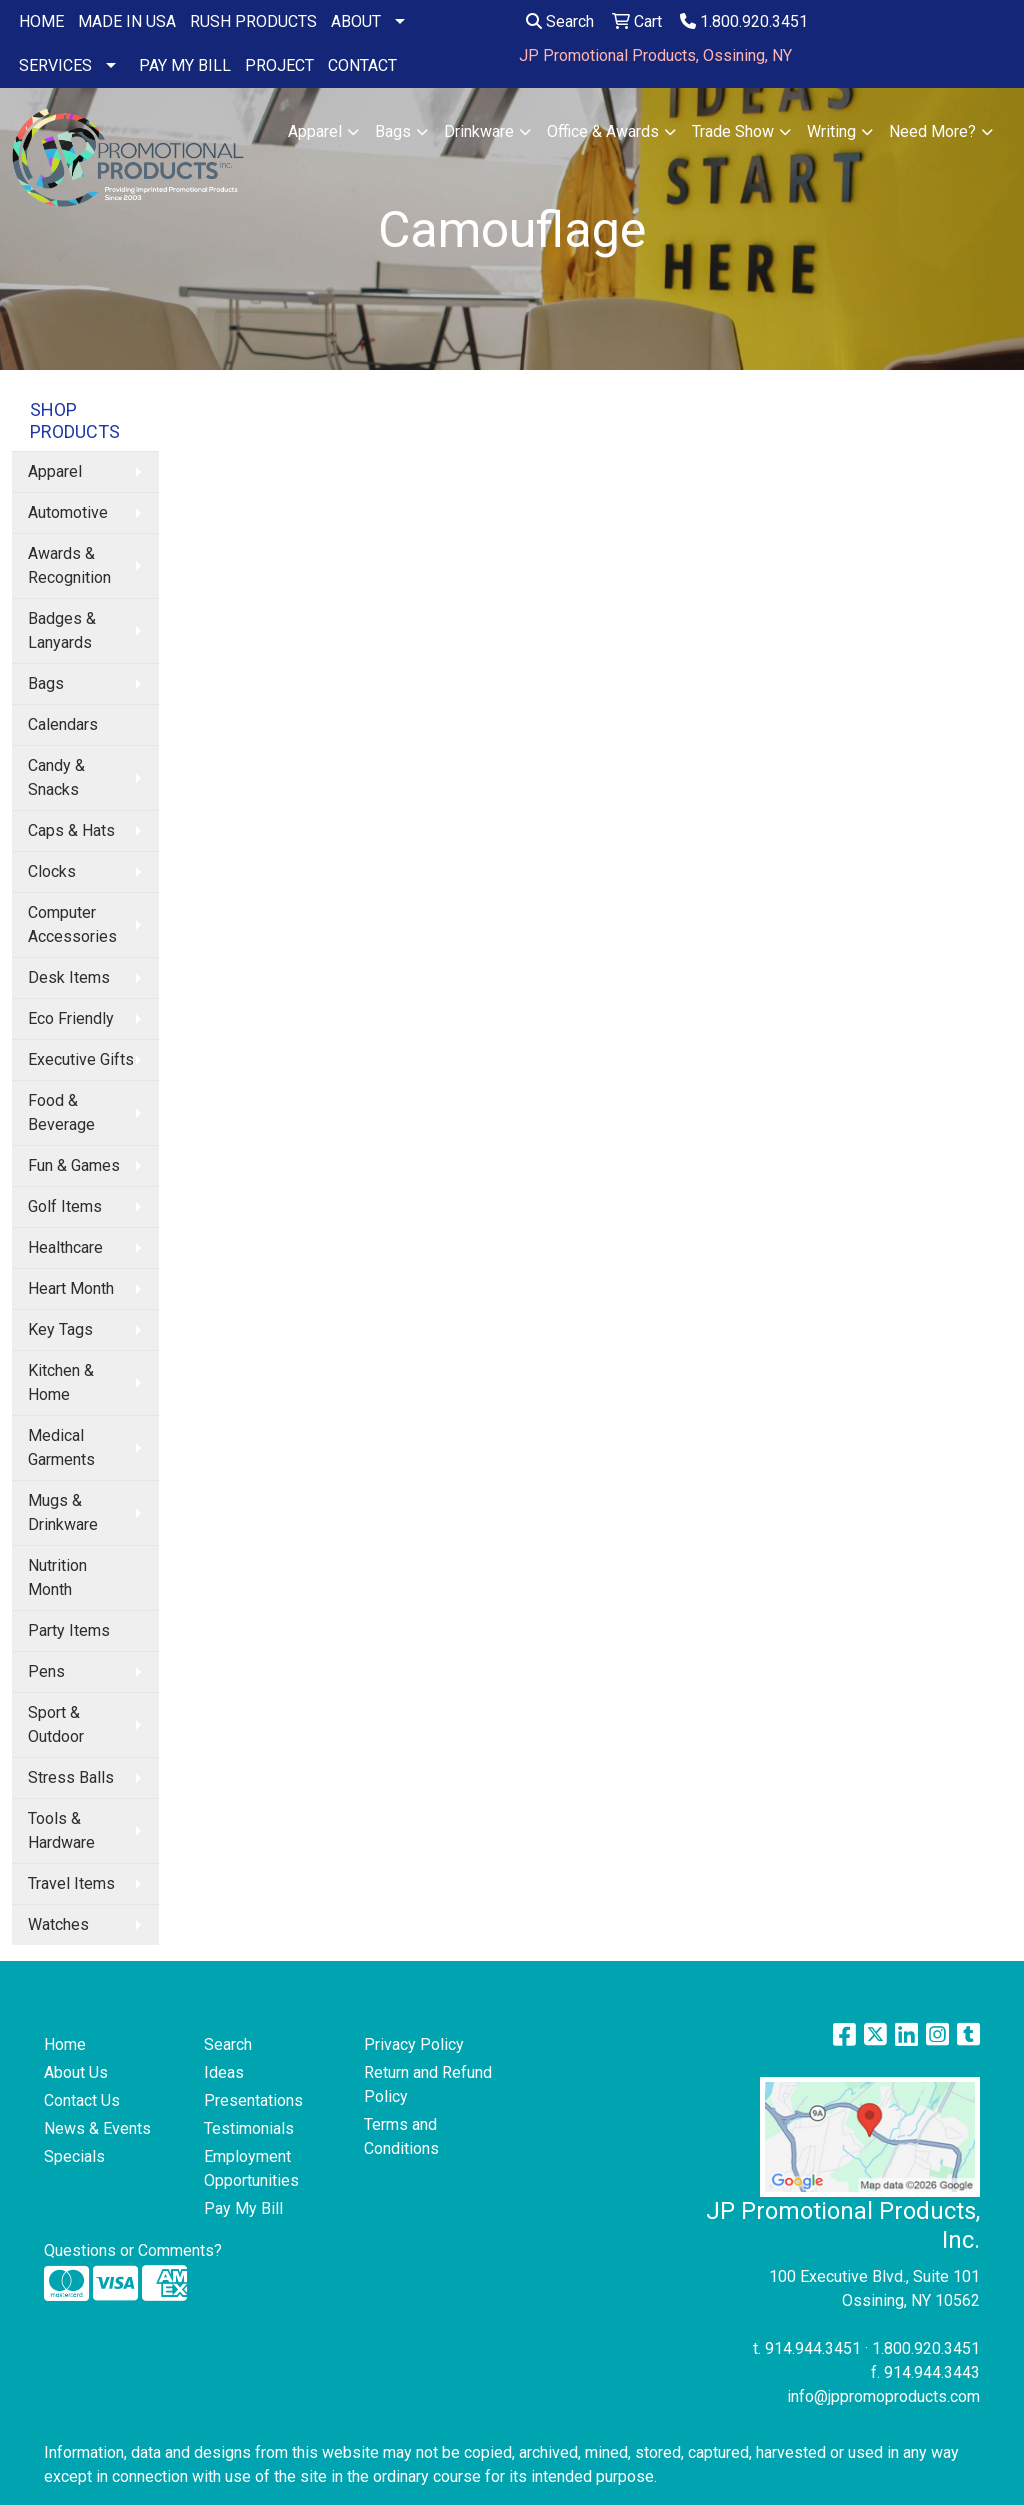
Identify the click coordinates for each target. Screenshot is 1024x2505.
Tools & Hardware (61, 1830)
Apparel (315, 131)
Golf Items (65, 1206)
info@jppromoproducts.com (883, 2396)
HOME (41, 21)
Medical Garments (61, 1447)
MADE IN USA (127, 21)
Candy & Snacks (56, 777)
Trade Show (733, 131)
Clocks (52, 871)
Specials (74, 2156)
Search (560, 21)
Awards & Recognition (69, 565)
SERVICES (55, 65)
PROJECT (279, 65)
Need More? (932, 131)
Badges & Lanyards (62, 630)
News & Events (97, 2128)
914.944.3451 (813, 2348)
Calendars (63, 724)
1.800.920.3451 (744, 21)
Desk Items (69, 977)
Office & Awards (603, 131)
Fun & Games (74, 1165)
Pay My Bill (243, 2208)
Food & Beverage (61, 1112)
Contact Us (82, 2100)
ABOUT (356, 21)
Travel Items (71, 1883)
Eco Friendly (71, 1018)
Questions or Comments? (133, 2250)
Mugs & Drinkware (63, 1512)
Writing (831, 131)
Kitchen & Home (61, 1382)
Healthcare (65, 1247)
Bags (393, 131)
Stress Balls (71, 1777)
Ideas (224, 2072)
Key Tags (60, 1329)
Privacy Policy (414, 2044)
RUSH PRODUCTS (253, 21)
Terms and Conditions (401, 2136)
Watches (58, 1924)
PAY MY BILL (185, 65)
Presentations (253, 2100)
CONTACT (362, 65)
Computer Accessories (72, 924)
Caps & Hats (71, 830)
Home (65, 2044)
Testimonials (249, 2128)
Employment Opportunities (251, 2168)
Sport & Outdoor (56, 1724)
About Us (76, 2072)
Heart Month (71, 1288)
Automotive (68, 512)
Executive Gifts (81, 1059)
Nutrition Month (57, 1577)
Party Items (69, 1630)
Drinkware (479, 131)
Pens (46, 1671)
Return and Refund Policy (428, 2084)
